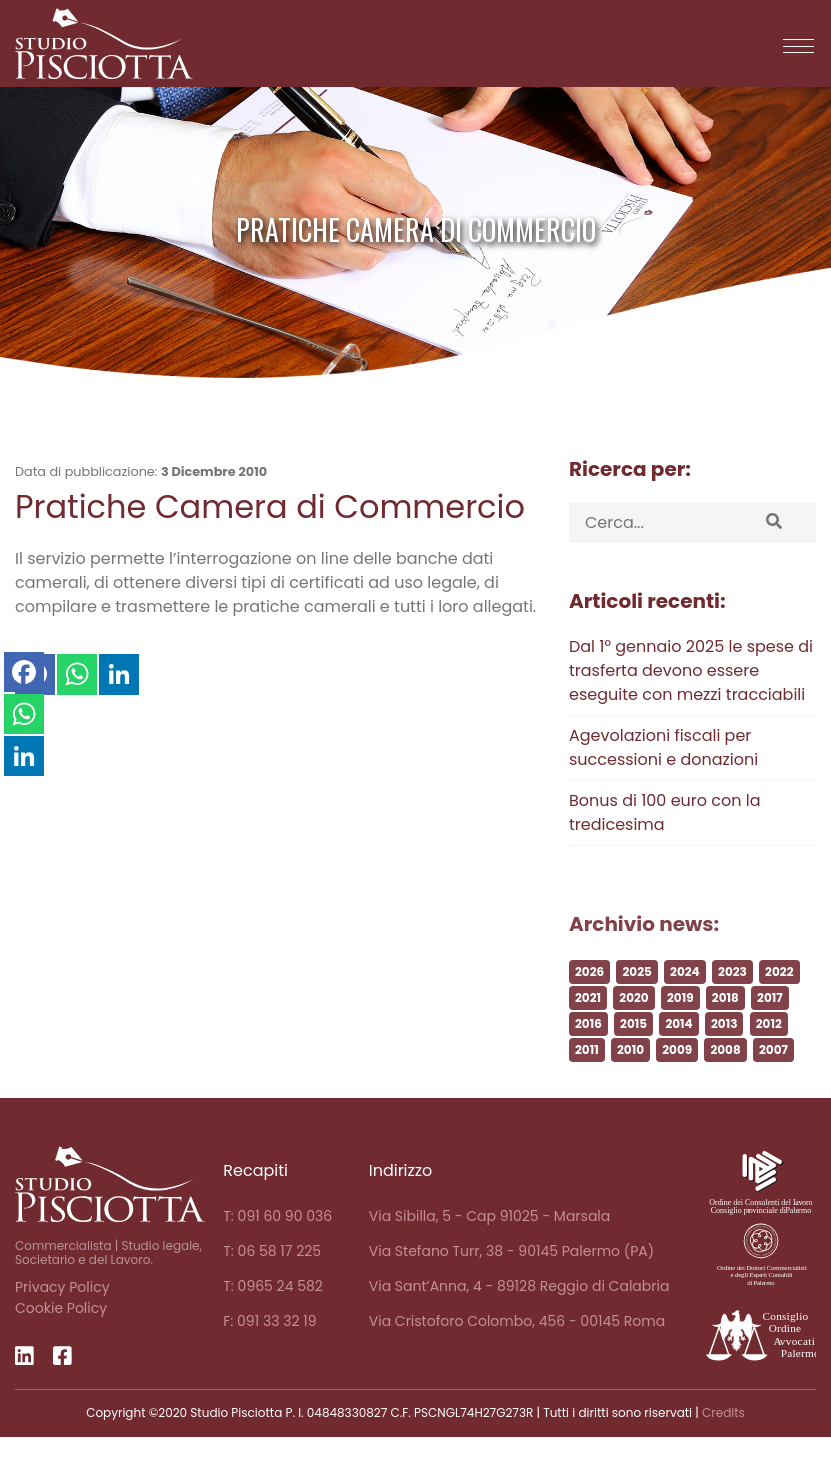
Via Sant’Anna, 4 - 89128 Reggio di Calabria (519, 1286)
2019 (680, 1031)
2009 (677, 1083)
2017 (770, 1031)
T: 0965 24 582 (273, 1286)
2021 (588, 1031)
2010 (630, 1083)
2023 (732, 1005)
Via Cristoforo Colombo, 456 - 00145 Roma (517, 1321)
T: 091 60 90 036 (277, 1216)
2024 (685, 1005)
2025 (636, 1005)
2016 (588, 1057)
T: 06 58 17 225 (272, 1251)
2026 (589, 1005)
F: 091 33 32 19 (269, 1321)
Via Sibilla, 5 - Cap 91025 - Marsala (490, 1216)
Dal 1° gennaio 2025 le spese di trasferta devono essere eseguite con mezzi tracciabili (691, 670)
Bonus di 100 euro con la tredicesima (665, 812)
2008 (725, 1083)
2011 (587, 1083)
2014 (678, 1057)
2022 (779, 1005)
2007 (773, 1083)
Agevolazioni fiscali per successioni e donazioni (663, 747)
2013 (724, 1057)
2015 (633, 1057)
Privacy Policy (62, 1287)
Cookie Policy (61, 1308)
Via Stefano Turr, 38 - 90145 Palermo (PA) (511, 1251)
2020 (633, 1031)
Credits (723, 1412)
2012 (769, 1057)
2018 (725, 1031)
